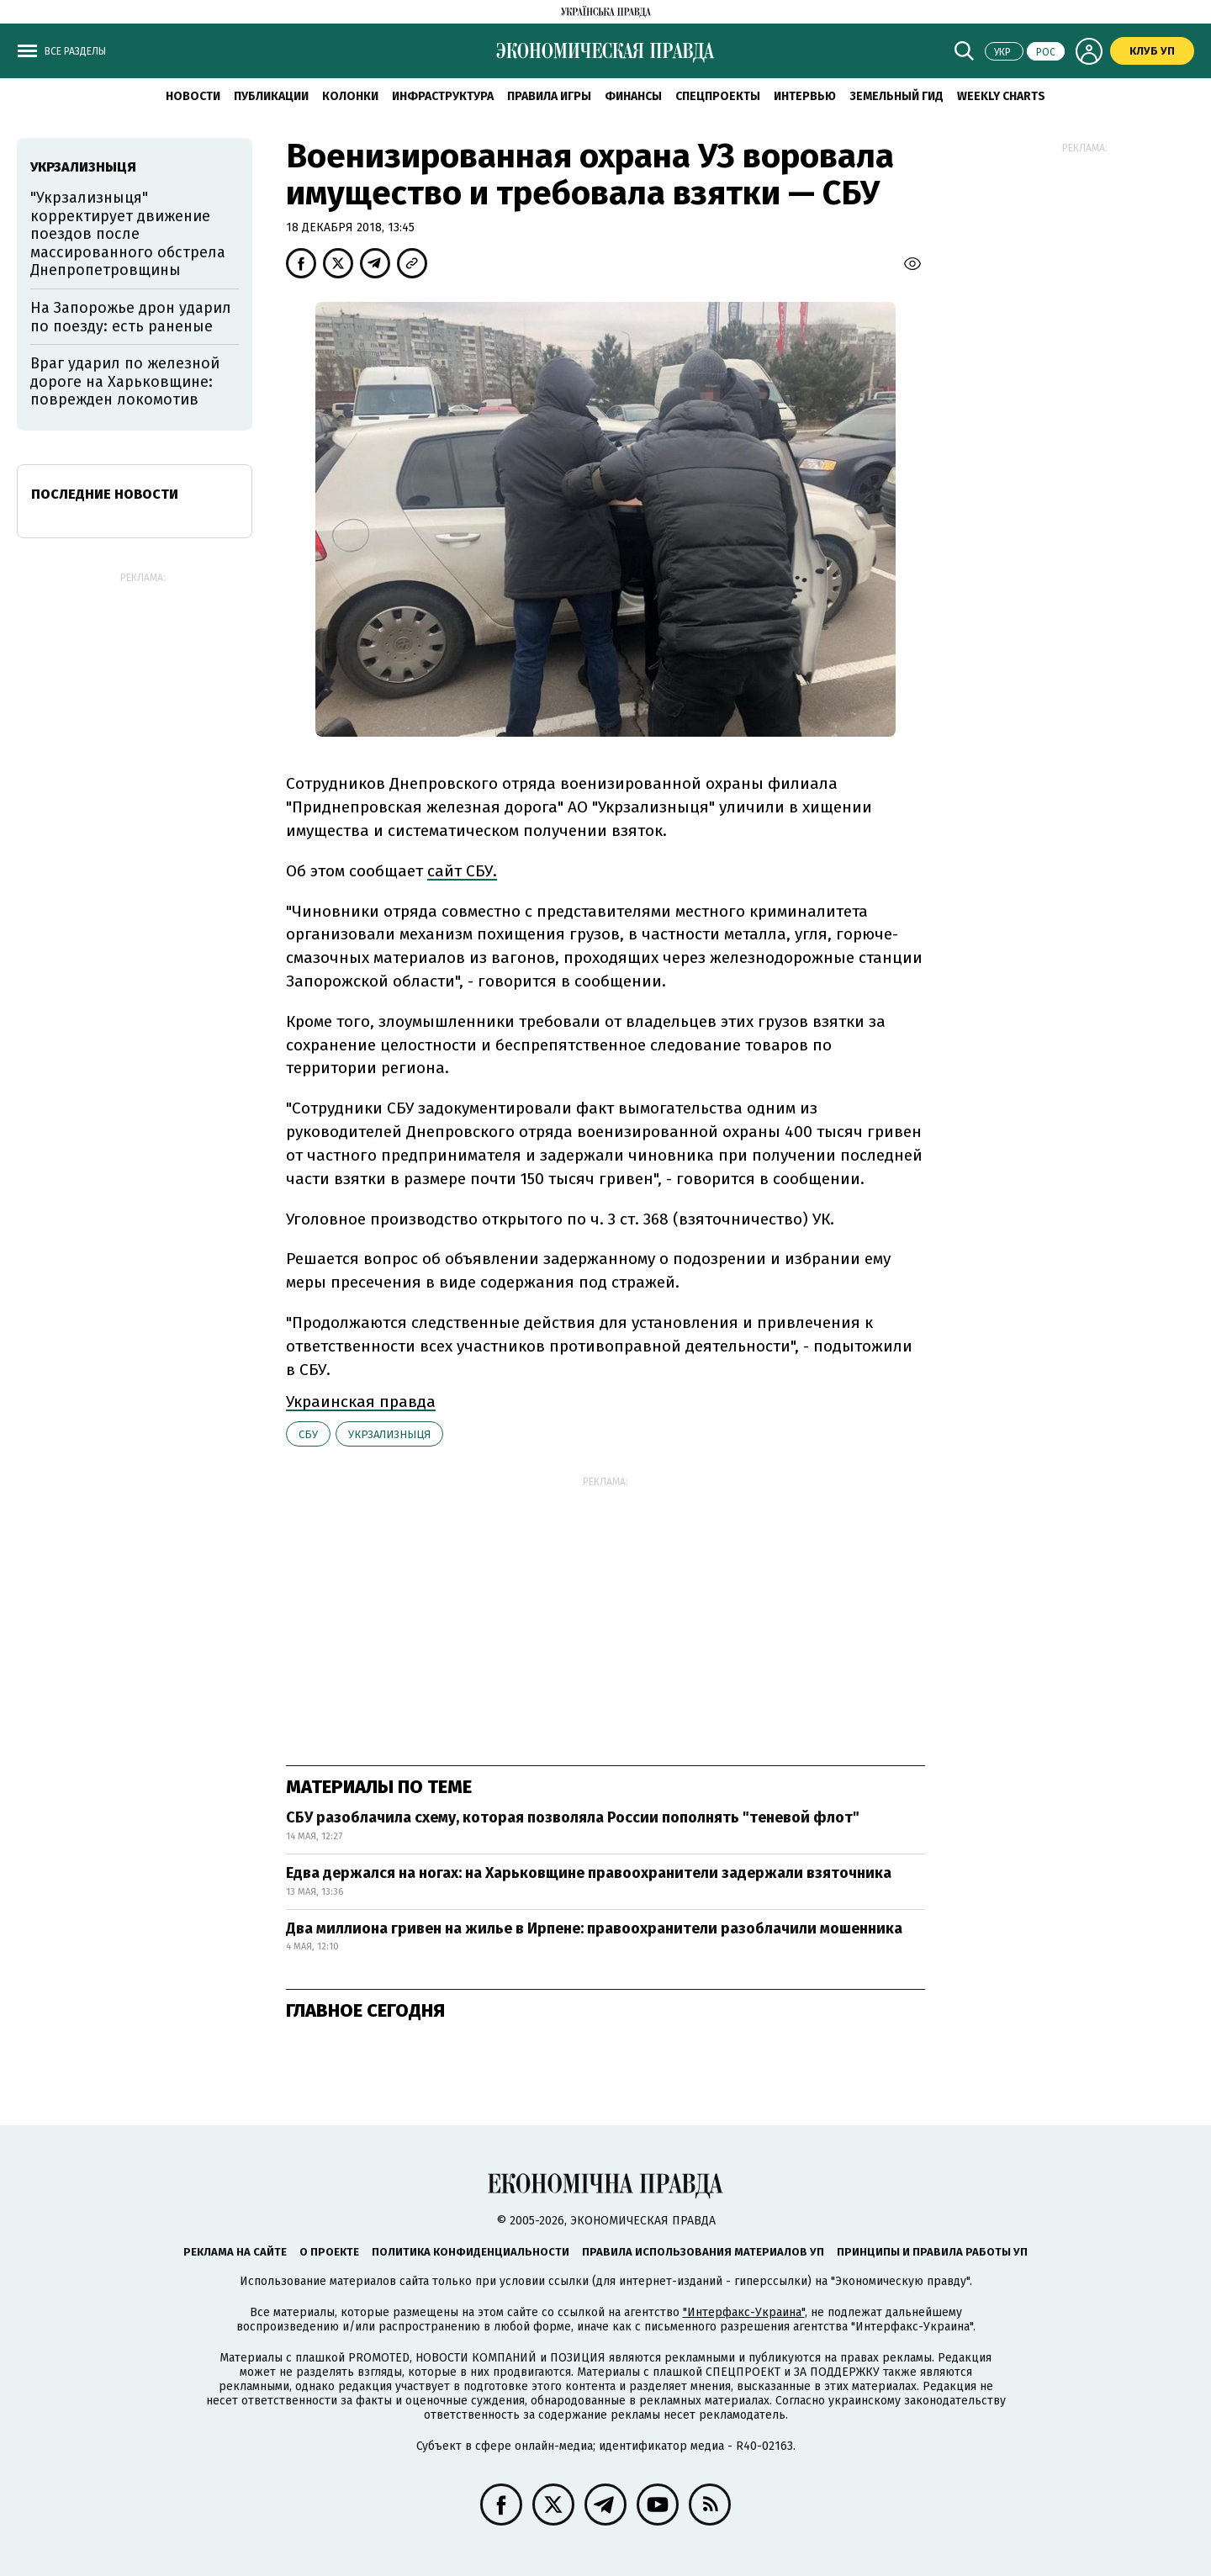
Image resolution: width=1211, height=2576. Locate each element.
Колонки (350, 96)
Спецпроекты (717, 96)
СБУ (308, 1434)
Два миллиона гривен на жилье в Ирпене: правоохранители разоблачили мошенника (594, 1928)
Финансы (633, 96)
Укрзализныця (389, 1434)
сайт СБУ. (462, 871)
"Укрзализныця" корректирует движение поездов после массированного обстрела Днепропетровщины (127, 233)
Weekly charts (1001, 96)
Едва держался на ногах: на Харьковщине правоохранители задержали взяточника (588, 1873)
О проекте (329, 2251)
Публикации (271, 96)
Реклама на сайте (235, 2251)
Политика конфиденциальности (470, 2251)
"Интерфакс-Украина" (744, 2312)
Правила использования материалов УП (703, 2251)
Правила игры (549, 96)
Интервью (805, 96)
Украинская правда (361, 1401)
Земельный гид (896, 96)
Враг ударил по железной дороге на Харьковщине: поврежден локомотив (124, 381)
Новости (193, 96)
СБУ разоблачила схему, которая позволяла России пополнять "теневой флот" (572, 1817)
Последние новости (104, 494)
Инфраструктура (443, 96)
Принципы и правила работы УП (932, 2251)
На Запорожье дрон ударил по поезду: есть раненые (130, 317)
